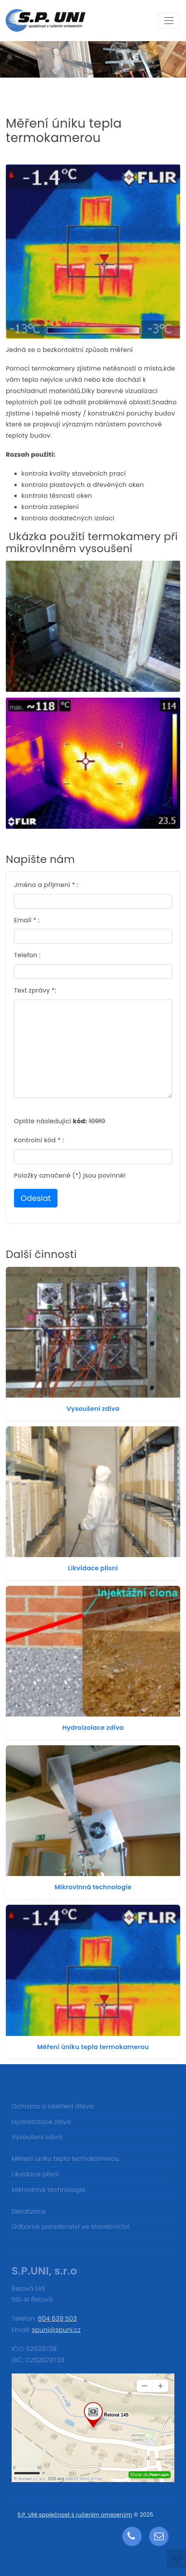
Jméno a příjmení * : (46, 884)
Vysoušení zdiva (92, 1408)
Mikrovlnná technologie (92, 1887)
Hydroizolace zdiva (93, 1727)
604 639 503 (57, 2318)
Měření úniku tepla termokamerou (93, 2046)
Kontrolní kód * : (39, 1140)
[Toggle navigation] (169, 20)
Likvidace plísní (93, 1568)
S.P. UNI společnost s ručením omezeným (74, 2515)
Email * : (27, 920)
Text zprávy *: (35, 990)
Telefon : (27, 955)
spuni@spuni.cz (56, 2329)
